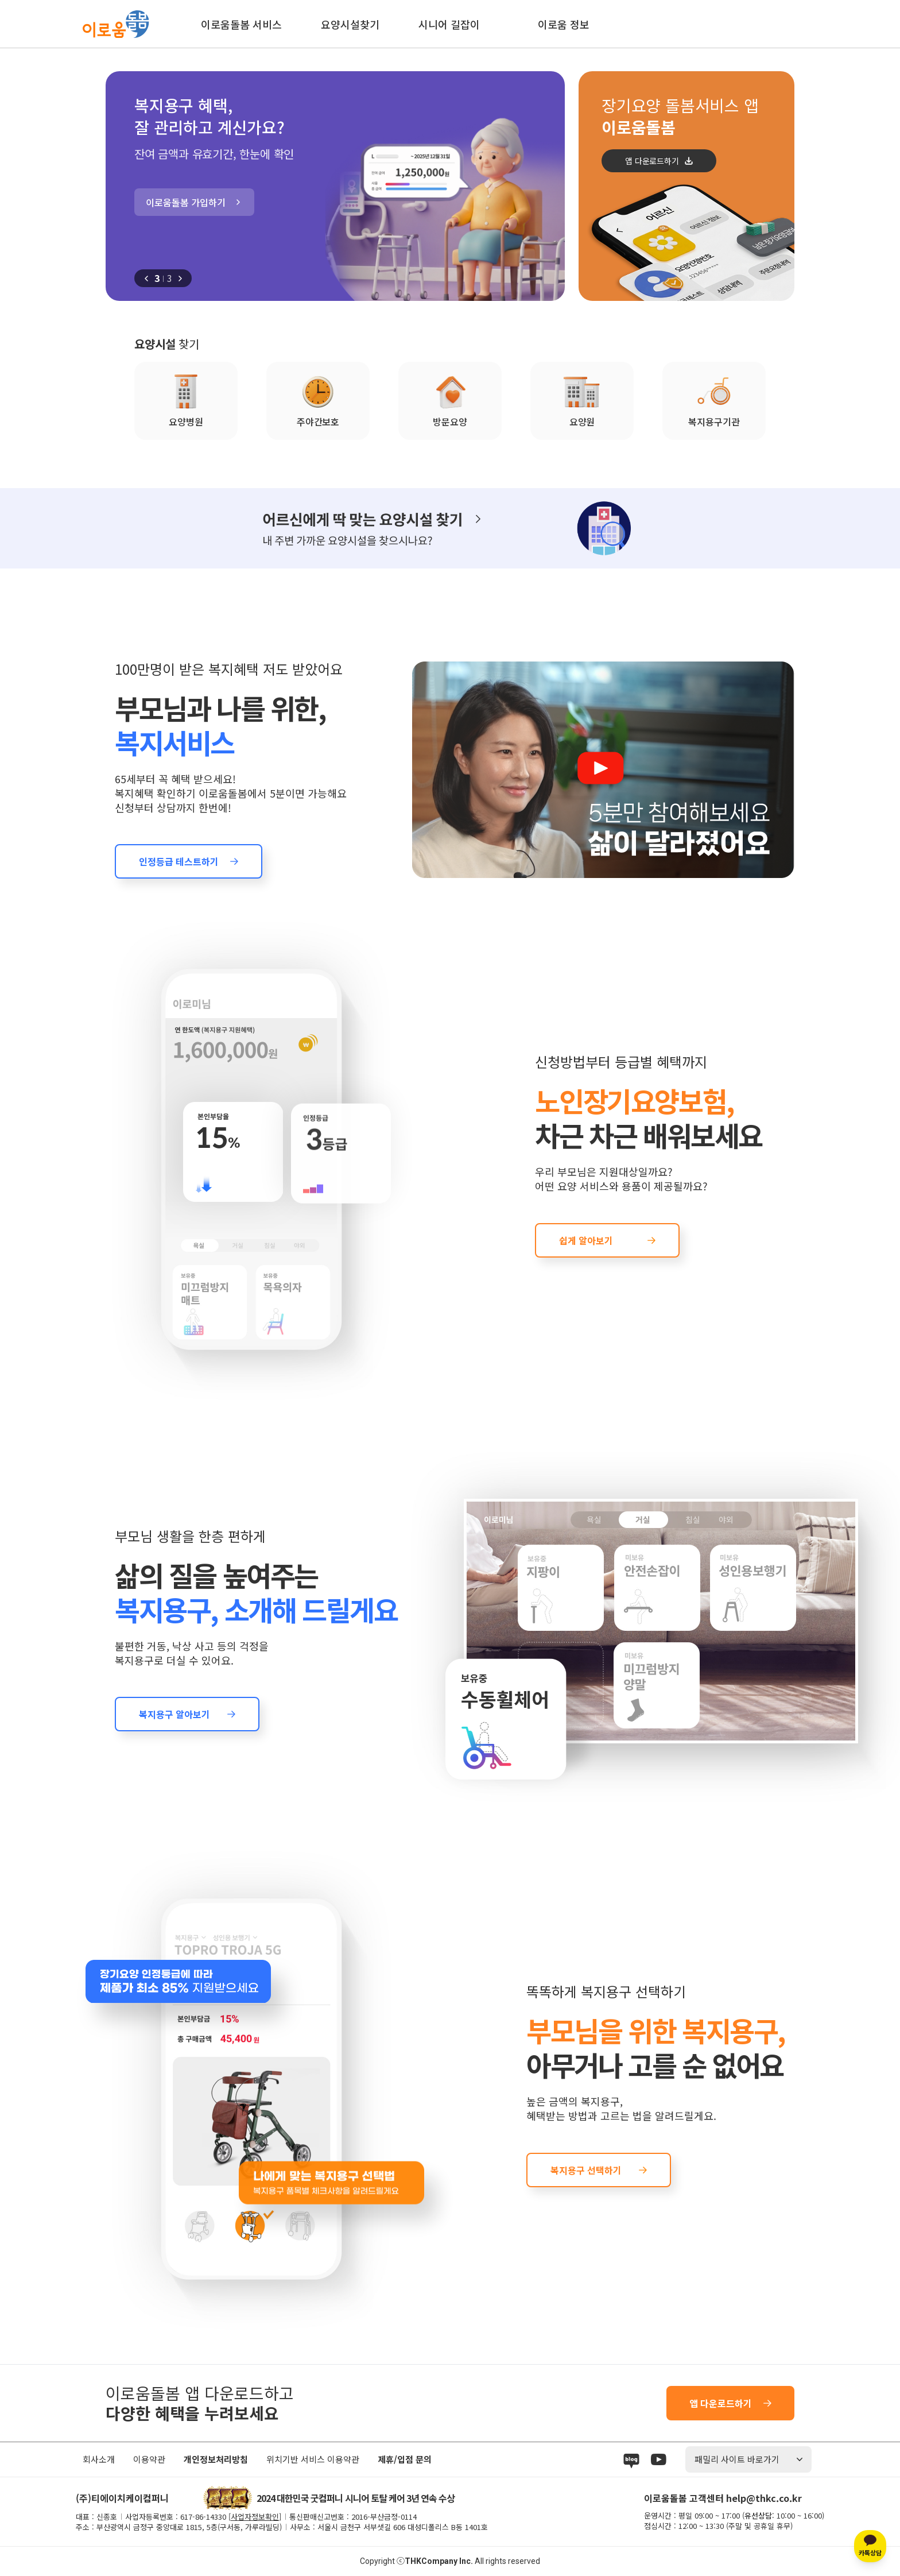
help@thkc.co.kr (764, 2498)
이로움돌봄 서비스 (241, 24)
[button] (146, 278)
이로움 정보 (563, 24)
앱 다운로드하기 (651, 161)
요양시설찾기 (350, 24)
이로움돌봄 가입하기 (186, 202)
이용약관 (149, 2459)
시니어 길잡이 (449, 24)
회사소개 (99, 2459)
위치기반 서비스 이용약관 (312, 2459)
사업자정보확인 (255, 2516)
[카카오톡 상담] (870, 2546)
